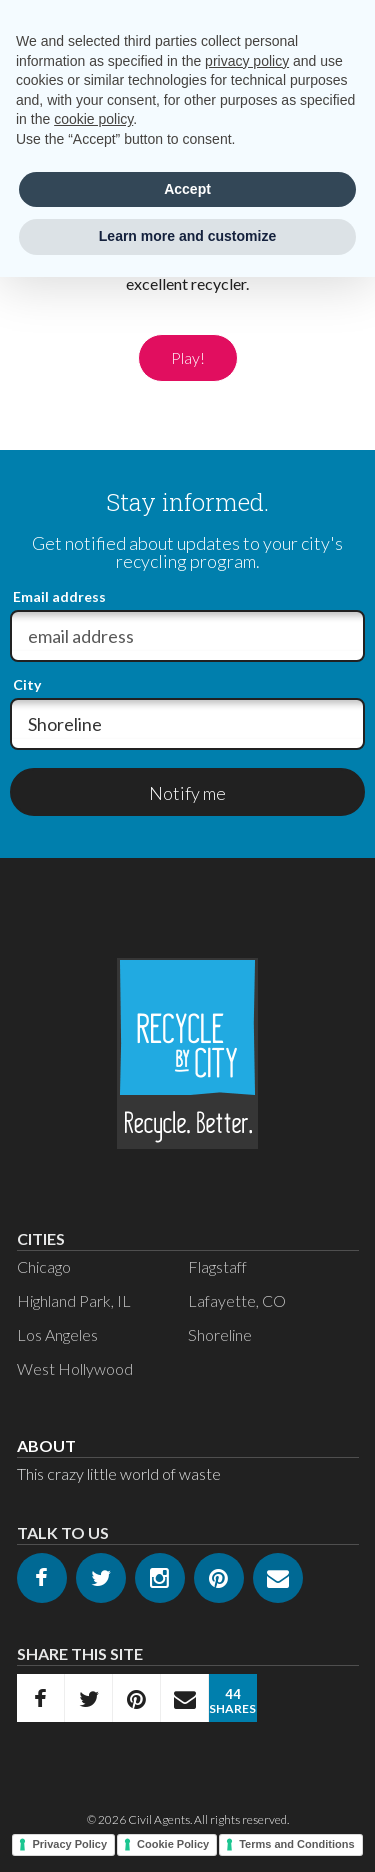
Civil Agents (159, 1819)
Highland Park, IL (74, 1300)
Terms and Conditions (296, 1844)
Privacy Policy (69, 1844)
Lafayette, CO (237, 1300)
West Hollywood (75, 1368)
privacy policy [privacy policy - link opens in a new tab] (247, 61)
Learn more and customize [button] (187, 236)
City (27, 685)
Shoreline (220, 1334)
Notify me (187, 793)
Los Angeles (57, 1334)
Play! (188, 357)
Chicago (44, 1266)
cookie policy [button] (93, 119)
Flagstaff (217, 1266)
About (46, 1445)
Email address (59, 597)
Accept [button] (187, 189)
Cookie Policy (173, 1844)
